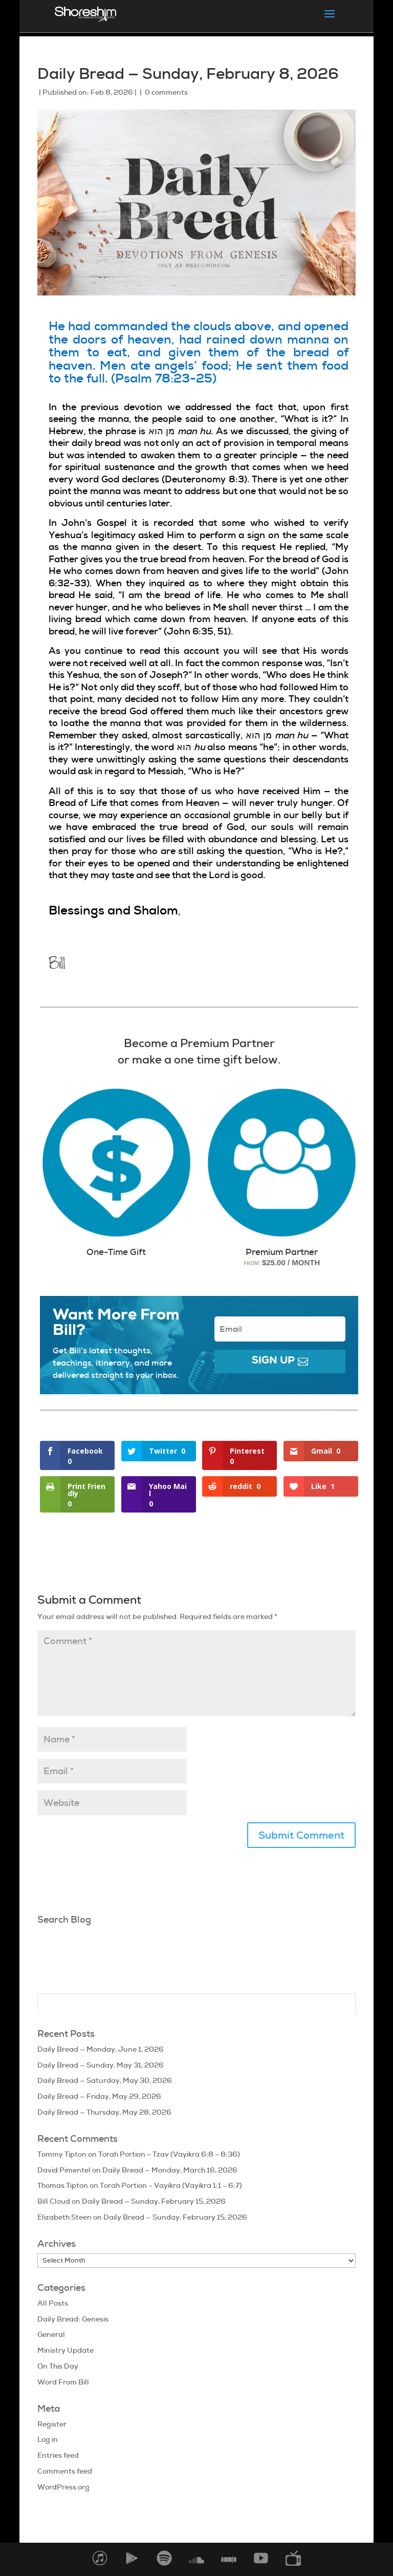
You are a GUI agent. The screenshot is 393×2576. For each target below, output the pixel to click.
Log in (47, 2439)
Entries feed (58, 2455)
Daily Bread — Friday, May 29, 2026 (99, 2096)
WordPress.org (63, 2487)
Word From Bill (63, 2382)
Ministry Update (65, 2350)
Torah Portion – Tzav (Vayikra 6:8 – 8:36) (169, 2154)
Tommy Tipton (61, 2154)
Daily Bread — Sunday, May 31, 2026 (100, 2065)
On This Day (57, 2366)
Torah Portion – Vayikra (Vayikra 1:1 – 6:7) (171, 2185)
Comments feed (64, 2471)
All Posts (52, 2303)
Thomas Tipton (62, 2185)
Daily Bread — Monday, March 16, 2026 (169, 2170)
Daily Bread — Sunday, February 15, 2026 (154, 2201)
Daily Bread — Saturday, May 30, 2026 (104, 2080)
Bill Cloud (53, 2201)
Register (52, 2424)
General (51, 2334)
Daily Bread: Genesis (72, 2319)
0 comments (166, 92)
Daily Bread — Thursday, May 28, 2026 (104, 2112)
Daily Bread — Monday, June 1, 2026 (100, 2049)
